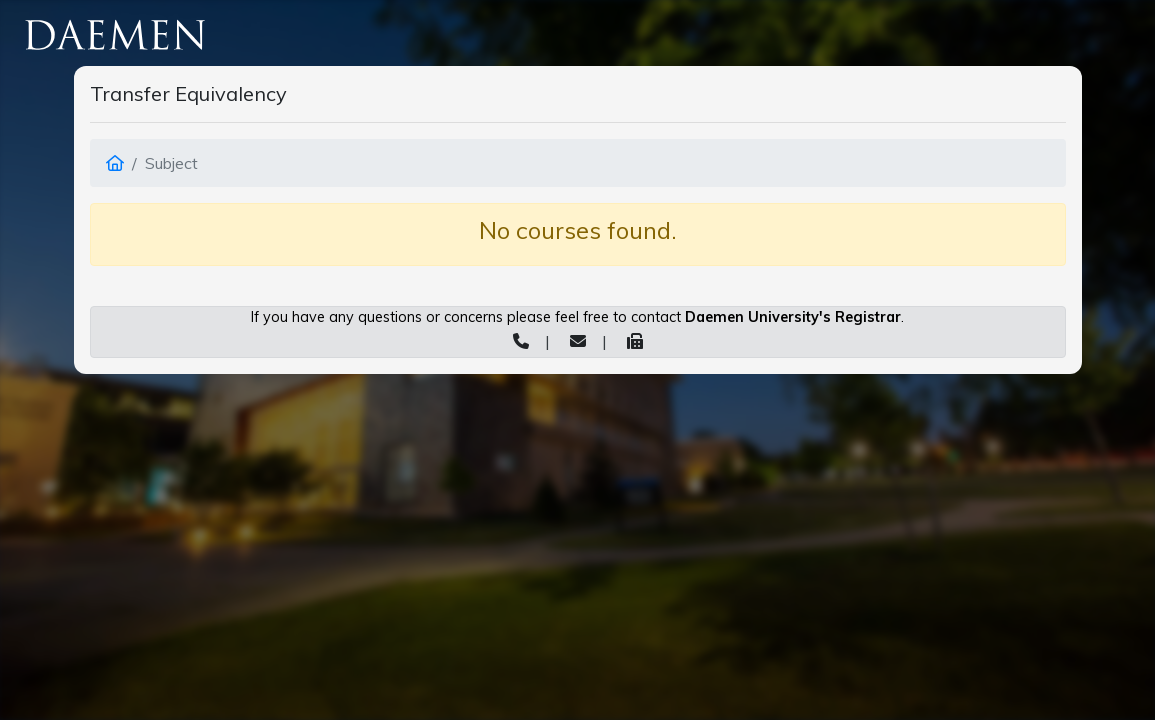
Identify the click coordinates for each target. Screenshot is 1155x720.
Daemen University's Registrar (793, 317)
